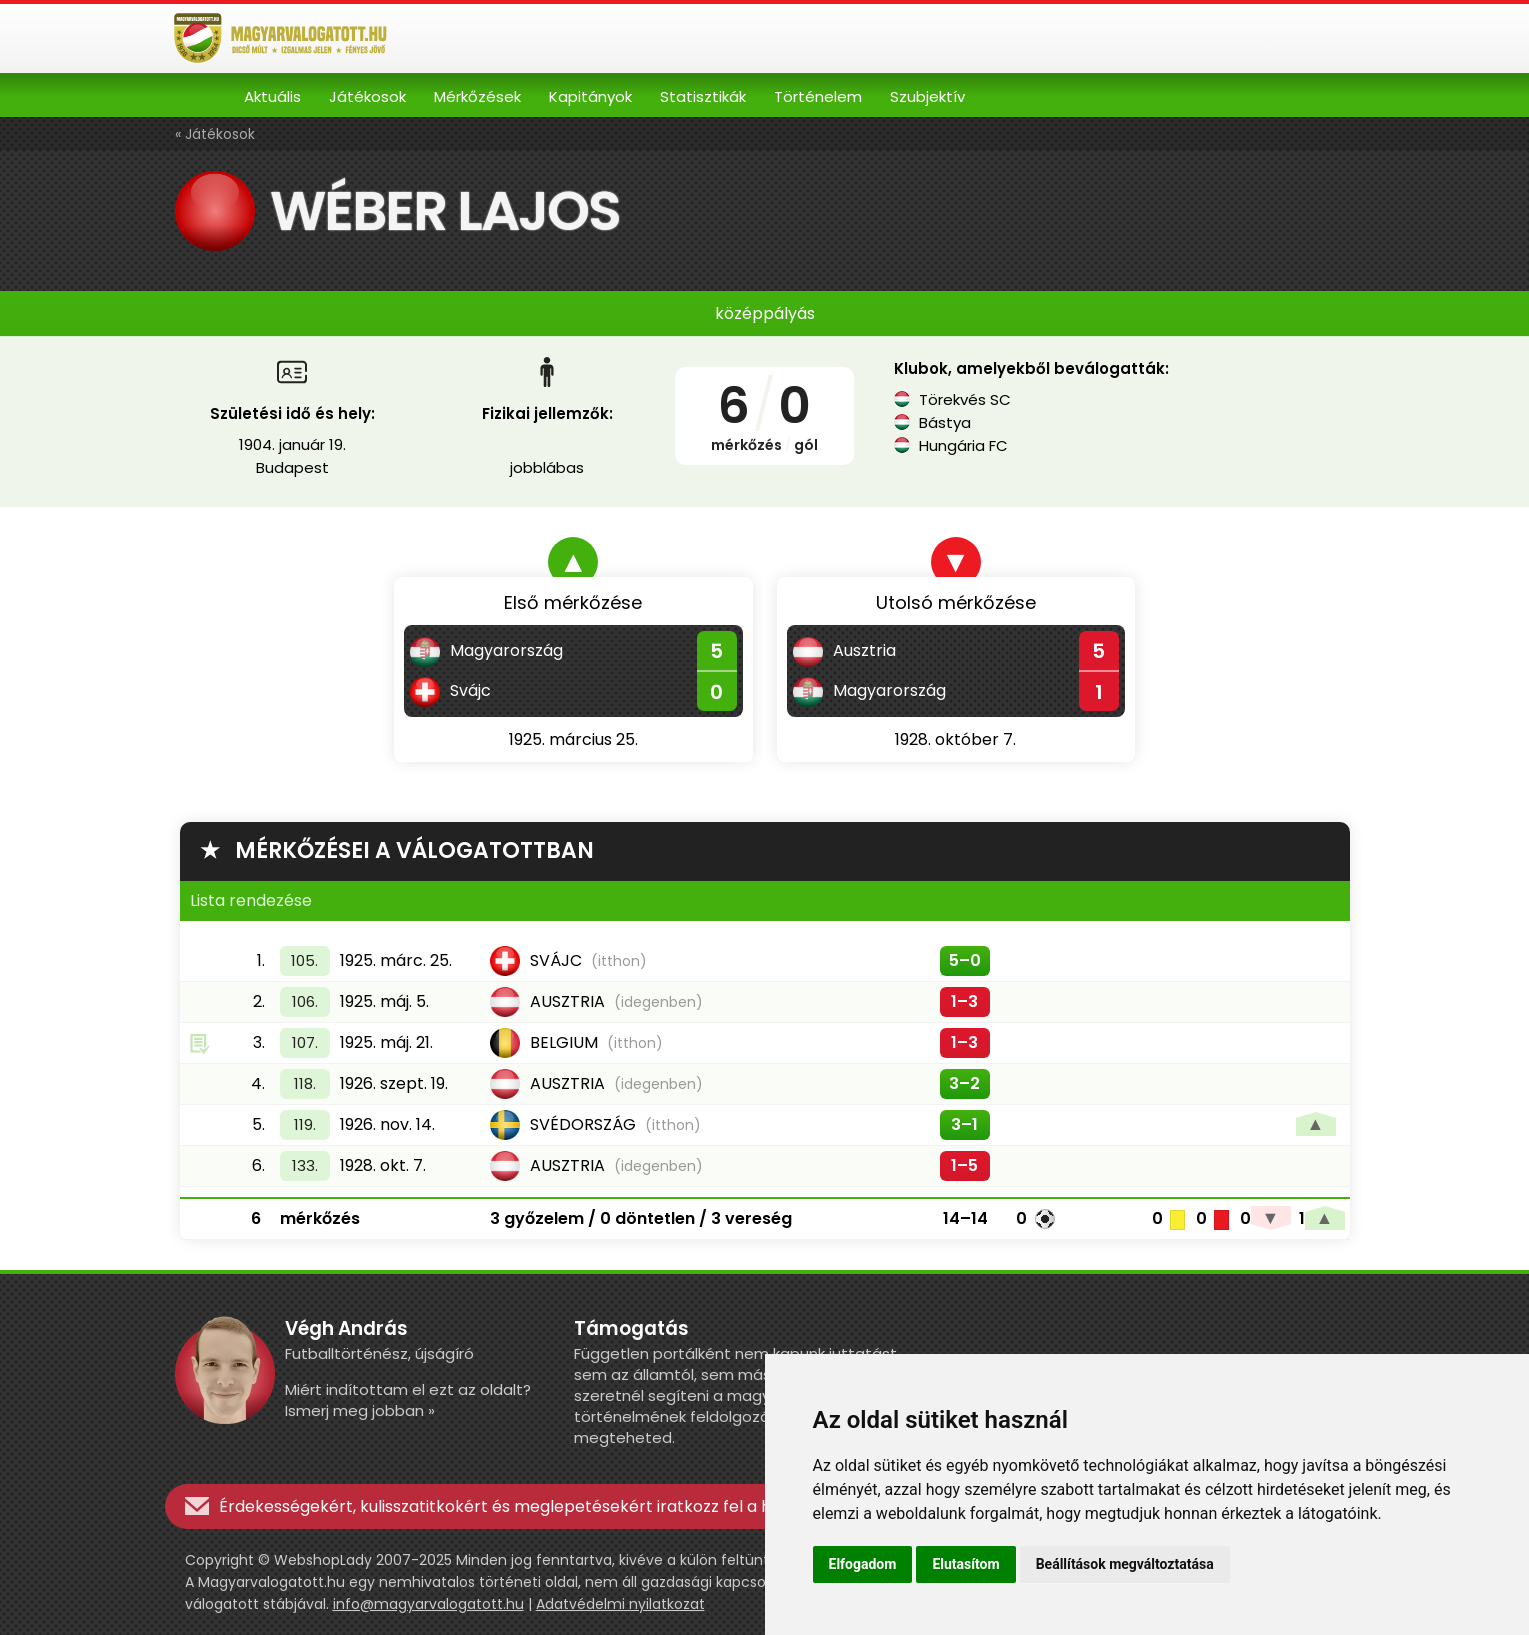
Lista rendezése (251, 900)
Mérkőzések (477, 96)
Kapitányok (590, 96)
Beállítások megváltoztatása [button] (1125, 1564)
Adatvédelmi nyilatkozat (620, 1604)
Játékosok (367, 96)
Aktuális (272, 96)
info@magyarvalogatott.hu (428, 1604)
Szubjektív (927, 96)
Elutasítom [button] (965, 1564)
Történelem (818, 96)
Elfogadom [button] (863, 1564)
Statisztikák (703, 96)
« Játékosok (215, 134)
